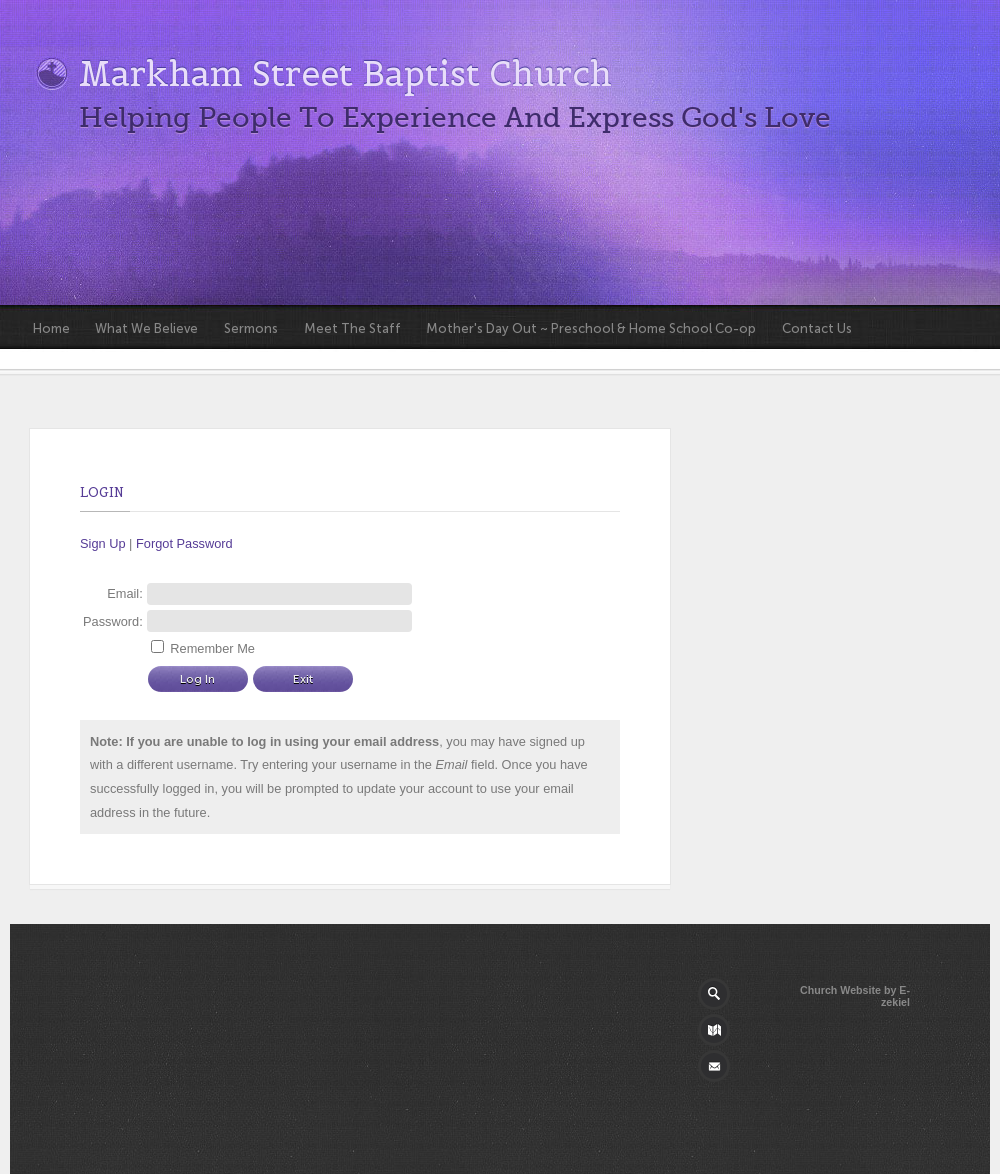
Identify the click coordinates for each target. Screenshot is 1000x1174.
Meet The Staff (352, 328)
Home (51, 328)
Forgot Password (184, 543)
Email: (125, 593)
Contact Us (817, 328)
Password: (113, 621)
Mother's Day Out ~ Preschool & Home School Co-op (591, 328)
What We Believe (146, 328)
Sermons (251, 328)
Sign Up (103, 543)
